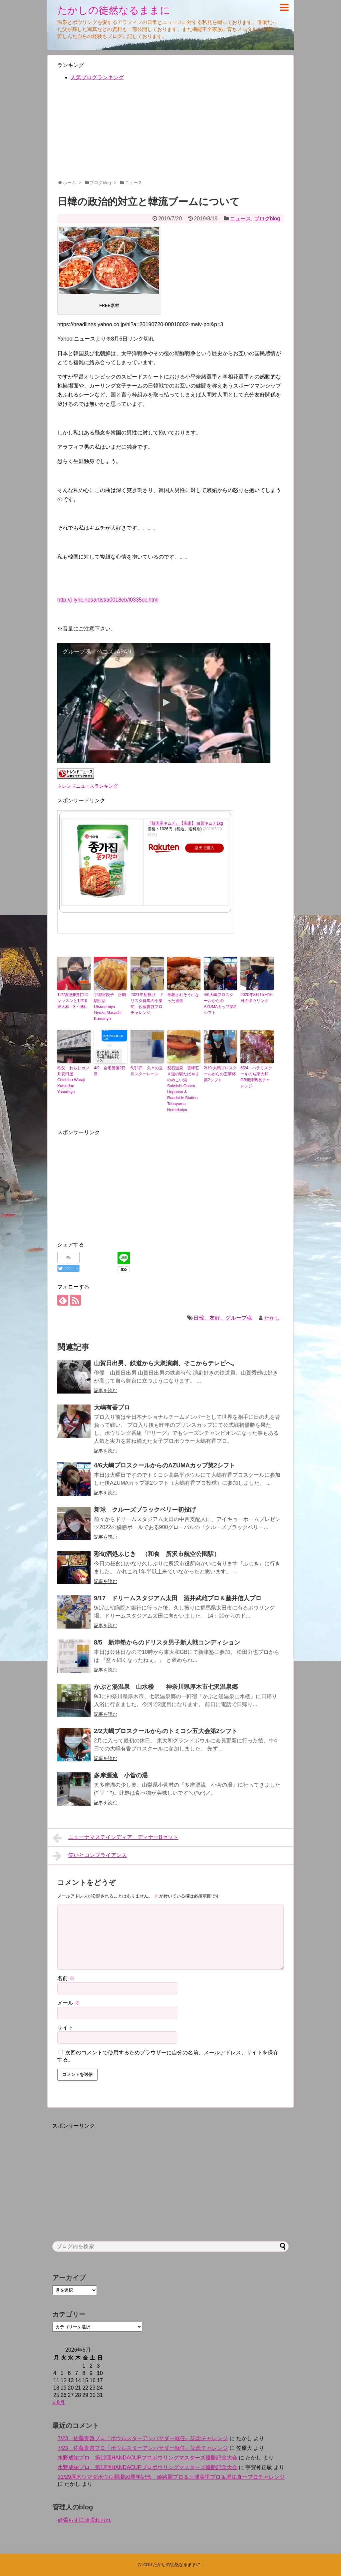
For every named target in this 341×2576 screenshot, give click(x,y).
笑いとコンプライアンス (90, 1856)
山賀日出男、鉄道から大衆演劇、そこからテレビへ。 (166, 1363)
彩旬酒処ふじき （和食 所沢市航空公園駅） (157, 1554)
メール (68, 2003)
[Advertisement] (170, 133)
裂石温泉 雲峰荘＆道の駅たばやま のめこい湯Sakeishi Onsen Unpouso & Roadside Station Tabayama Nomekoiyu (183, 1089)
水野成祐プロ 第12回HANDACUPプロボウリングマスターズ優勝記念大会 (147, 2457)
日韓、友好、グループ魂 (222, 1318)
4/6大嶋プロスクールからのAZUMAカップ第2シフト (220, 1003)
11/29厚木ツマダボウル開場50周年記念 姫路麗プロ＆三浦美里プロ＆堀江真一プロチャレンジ (171, 2477)
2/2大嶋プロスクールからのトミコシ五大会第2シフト (165, 1731)
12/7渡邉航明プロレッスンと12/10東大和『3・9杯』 (73, 1000)
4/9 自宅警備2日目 (110, 1071)
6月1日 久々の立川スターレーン (147, 1071)
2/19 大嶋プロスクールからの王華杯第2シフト (220, 1074)
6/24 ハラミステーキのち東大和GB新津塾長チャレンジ (256, 1077)
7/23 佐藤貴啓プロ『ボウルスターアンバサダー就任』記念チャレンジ (143, 2438)
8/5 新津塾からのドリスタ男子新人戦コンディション (167, 1642)
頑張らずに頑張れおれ (84, 2520)
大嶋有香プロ (112, 1407)
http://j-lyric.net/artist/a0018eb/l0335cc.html (108, 600)
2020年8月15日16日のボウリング (256, 997)
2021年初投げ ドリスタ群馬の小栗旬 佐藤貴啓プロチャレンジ (147, 1003)
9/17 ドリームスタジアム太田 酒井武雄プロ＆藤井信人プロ (177, 1598)
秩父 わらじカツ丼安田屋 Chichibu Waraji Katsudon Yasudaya (73, 1080)
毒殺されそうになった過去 (183, 997)
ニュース (240, 218)
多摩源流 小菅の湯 (121, 1775)
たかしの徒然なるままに (113, 10)
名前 (66, 1978)
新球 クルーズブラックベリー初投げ (145, 1509)
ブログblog (267, 218)
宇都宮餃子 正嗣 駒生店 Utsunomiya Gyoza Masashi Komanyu (110, 1006)
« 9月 (58, 2402)
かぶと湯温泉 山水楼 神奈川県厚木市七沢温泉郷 (169, 1686)
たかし (272, 1318)
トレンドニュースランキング (87, 786)
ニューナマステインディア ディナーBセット (115, 1838)
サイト (65, 2027)
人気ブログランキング (97, 77)
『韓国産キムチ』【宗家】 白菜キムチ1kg (185, 823)
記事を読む (105, 1390)
